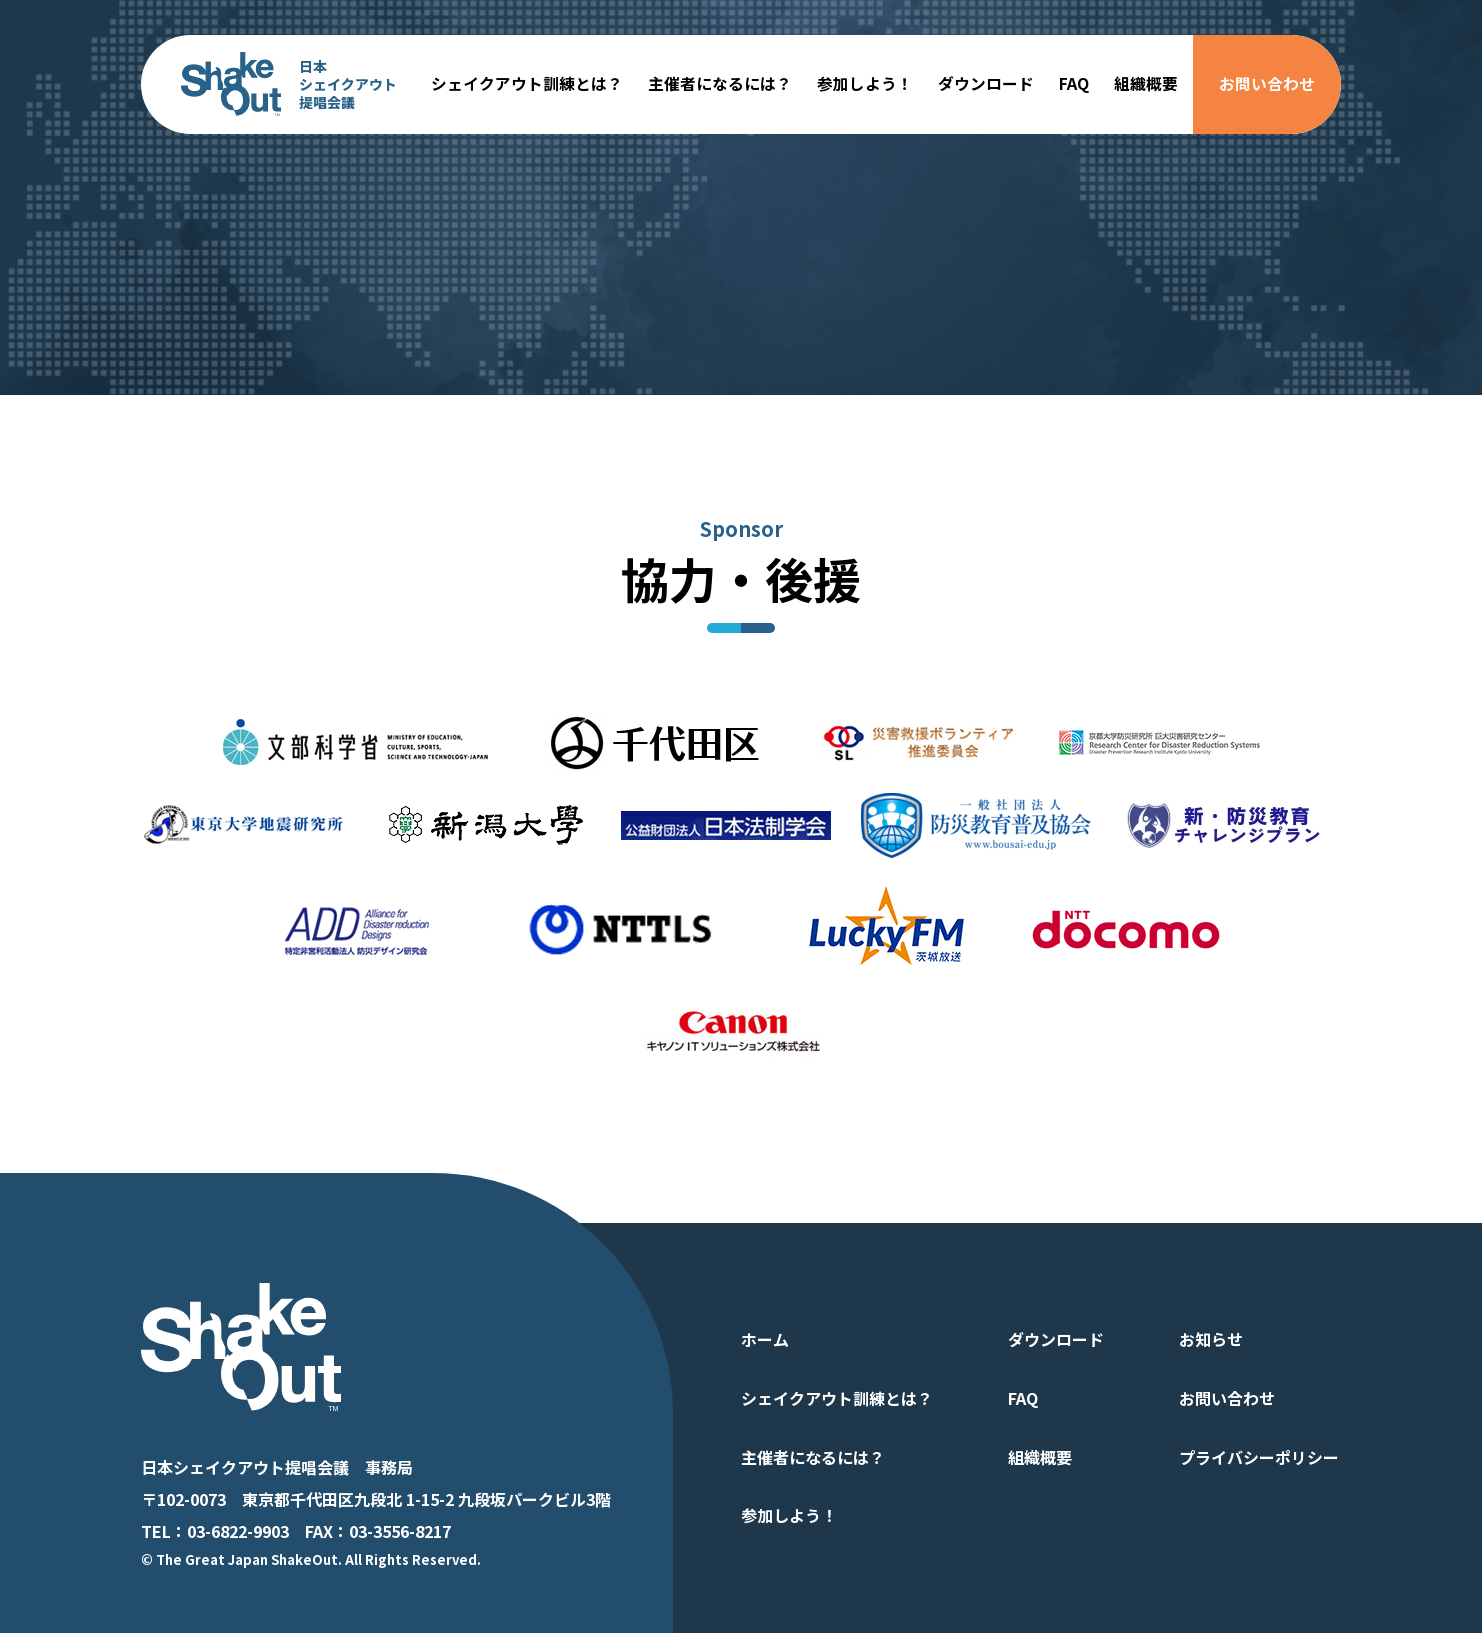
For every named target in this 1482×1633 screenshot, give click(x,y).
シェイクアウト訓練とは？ (527, 83)
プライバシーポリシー (1259, 1457)
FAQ (1074, 83)
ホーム (765, 1339)
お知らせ (1211, 1339)
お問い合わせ (1267, 83)
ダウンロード (986, 83)
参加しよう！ (865, 83)
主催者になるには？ (720, 83)
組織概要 (1146, 83)
